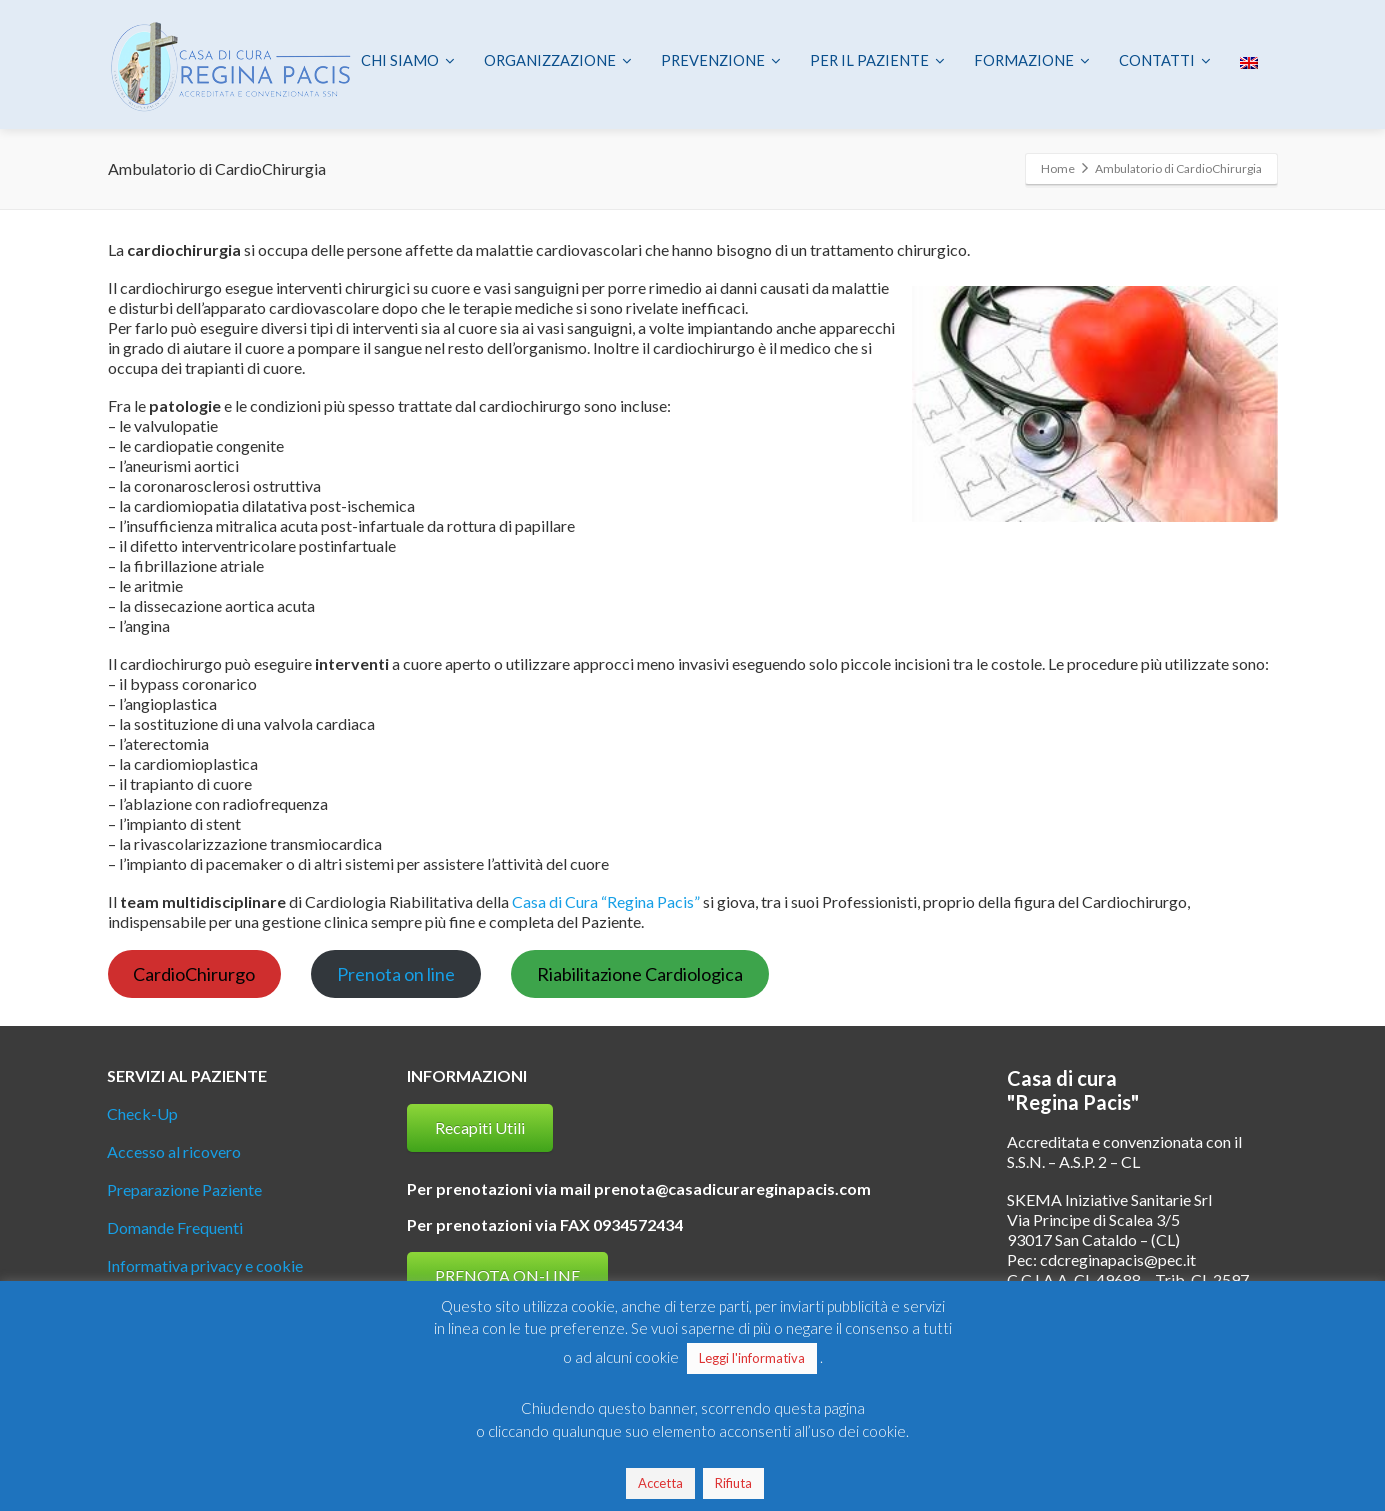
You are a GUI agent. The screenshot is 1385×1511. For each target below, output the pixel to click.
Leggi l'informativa (752, 1358)
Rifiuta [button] (733, 1483)
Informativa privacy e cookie (205, 1265)
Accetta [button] (660, 1483)
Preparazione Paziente (184, 1189)
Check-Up (142, 1113)
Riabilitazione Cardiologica (640, 974)
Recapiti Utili (480, 1127)
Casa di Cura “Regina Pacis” (606, 901)
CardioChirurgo (194, 974)
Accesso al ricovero (174, 1151)
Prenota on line (396, 974)
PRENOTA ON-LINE (507, 1275)
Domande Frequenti (175, 1227)
